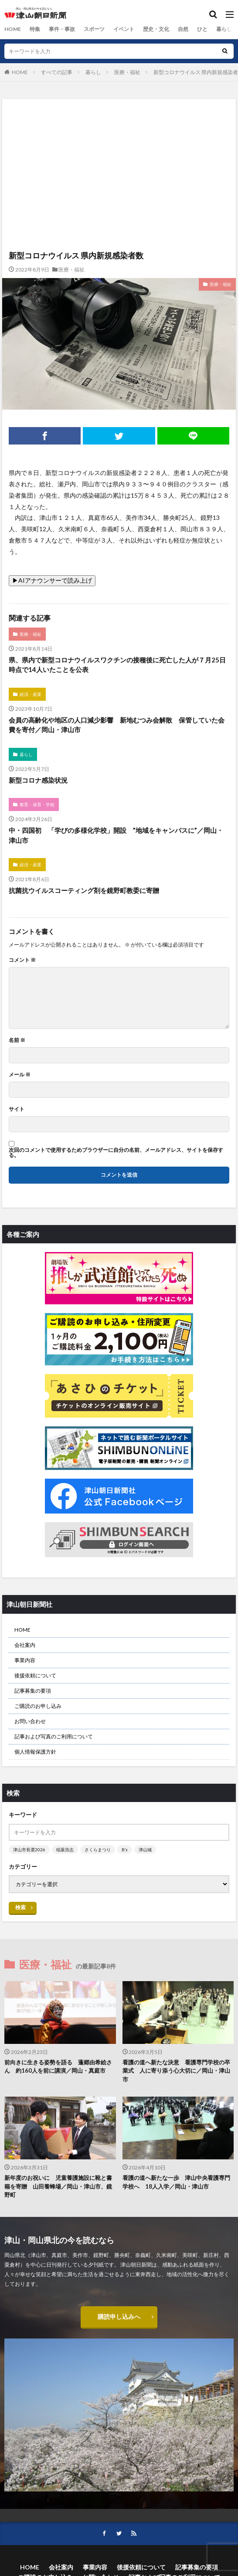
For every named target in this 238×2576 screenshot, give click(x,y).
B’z (125, 1849)
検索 (20, 1907)
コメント (22, 960)
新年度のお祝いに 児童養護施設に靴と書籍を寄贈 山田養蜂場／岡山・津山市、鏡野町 (58, 2186)
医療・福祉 (127, 72)
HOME (12, 29)
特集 (34, 29)
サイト (16, 1109)
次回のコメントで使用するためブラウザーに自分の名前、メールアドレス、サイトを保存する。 (116, 1152)
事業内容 (24, 1660)
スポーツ (93, 29)
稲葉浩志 (65, 1849)
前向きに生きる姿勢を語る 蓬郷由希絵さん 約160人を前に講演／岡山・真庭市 (58, 2066)
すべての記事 (56, 72)
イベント (123, 29)
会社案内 (24, 1645)
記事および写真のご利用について (53, 1736)
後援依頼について (35, 1675)
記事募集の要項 (32, 1690)
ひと (202, 29)
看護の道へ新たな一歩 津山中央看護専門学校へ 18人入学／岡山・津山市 (176, 2182)
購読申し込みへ (119, 2316)
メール (20, 1074)
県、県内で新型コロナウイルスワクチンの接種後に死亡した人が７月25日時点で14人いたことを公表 (117, 665)
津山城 (145, 1849)
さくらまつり (98, 1849)
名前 (17, 1040)
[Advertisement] (119, 136)
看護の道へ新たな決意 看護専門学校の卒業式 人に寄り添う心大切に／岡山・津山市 (176, 2071)
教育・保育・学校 (37, 804)
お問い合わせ (30, 1721)
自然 (182, 29)
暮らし (223, 29)
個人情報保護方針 (35, 1751)
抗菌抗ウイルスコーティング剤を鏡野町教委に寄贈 (84, 890)
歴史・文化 (156, 29)
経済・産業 (30, 694)
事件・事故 (61, 29)
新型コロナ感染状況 (38, 780)
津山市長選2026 (29, 1849)
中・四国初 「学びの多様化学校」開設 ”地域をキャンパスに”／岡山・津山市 (116, 835)
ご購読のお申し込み (37, 1706)
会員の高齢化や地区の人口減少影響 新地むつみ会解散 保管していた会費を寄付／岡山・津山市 (116, 725)
